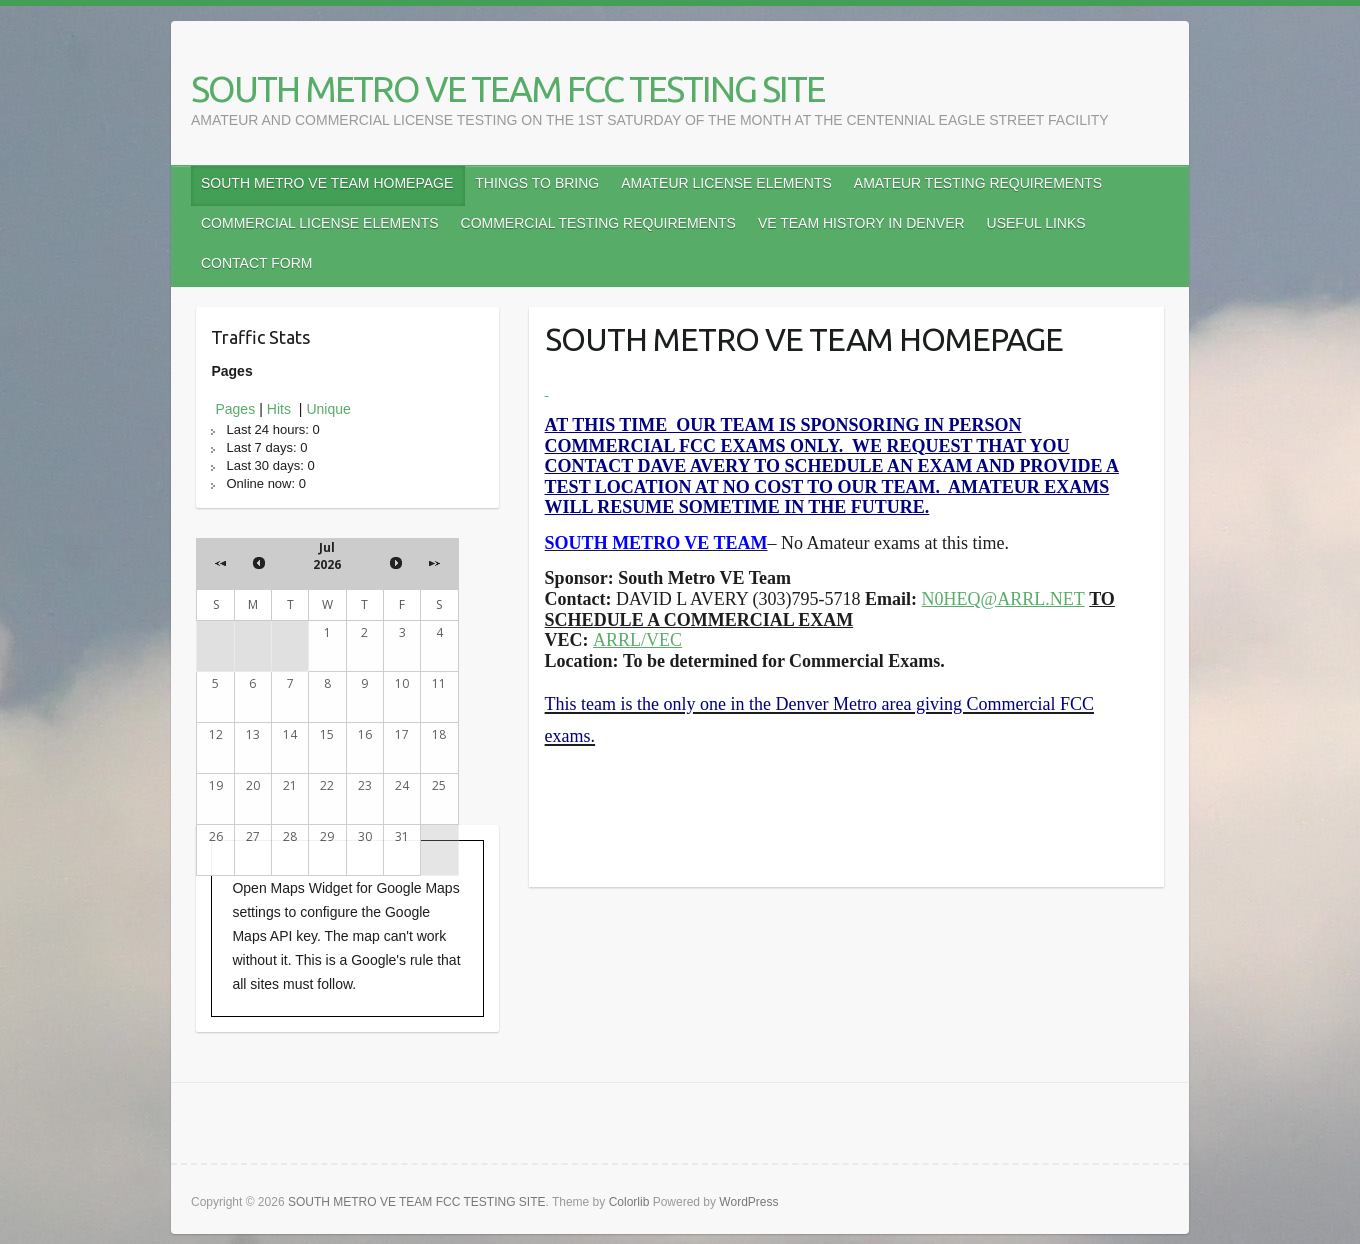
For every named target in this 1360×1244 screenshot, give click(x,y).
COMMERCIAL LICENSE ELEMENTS (320, 223)
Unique (328, 409)
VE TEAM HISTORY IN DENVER (861, 223)
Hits (281, 409)
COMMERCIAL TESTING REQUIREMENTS (598, 223)
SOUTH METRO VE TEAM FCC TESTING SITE (507, 88)
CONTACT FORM (256, 263)
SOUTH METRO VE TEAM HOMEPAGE (327, 183)
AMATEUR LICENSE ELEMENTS (726, 183)
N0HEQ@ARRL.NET (1003, 599)
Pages (235, 409)
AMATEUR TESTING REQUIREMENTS (978, 183)
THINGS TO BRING (537, 183)
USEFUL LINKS (1036, 223)
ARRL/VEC (637, 640)
